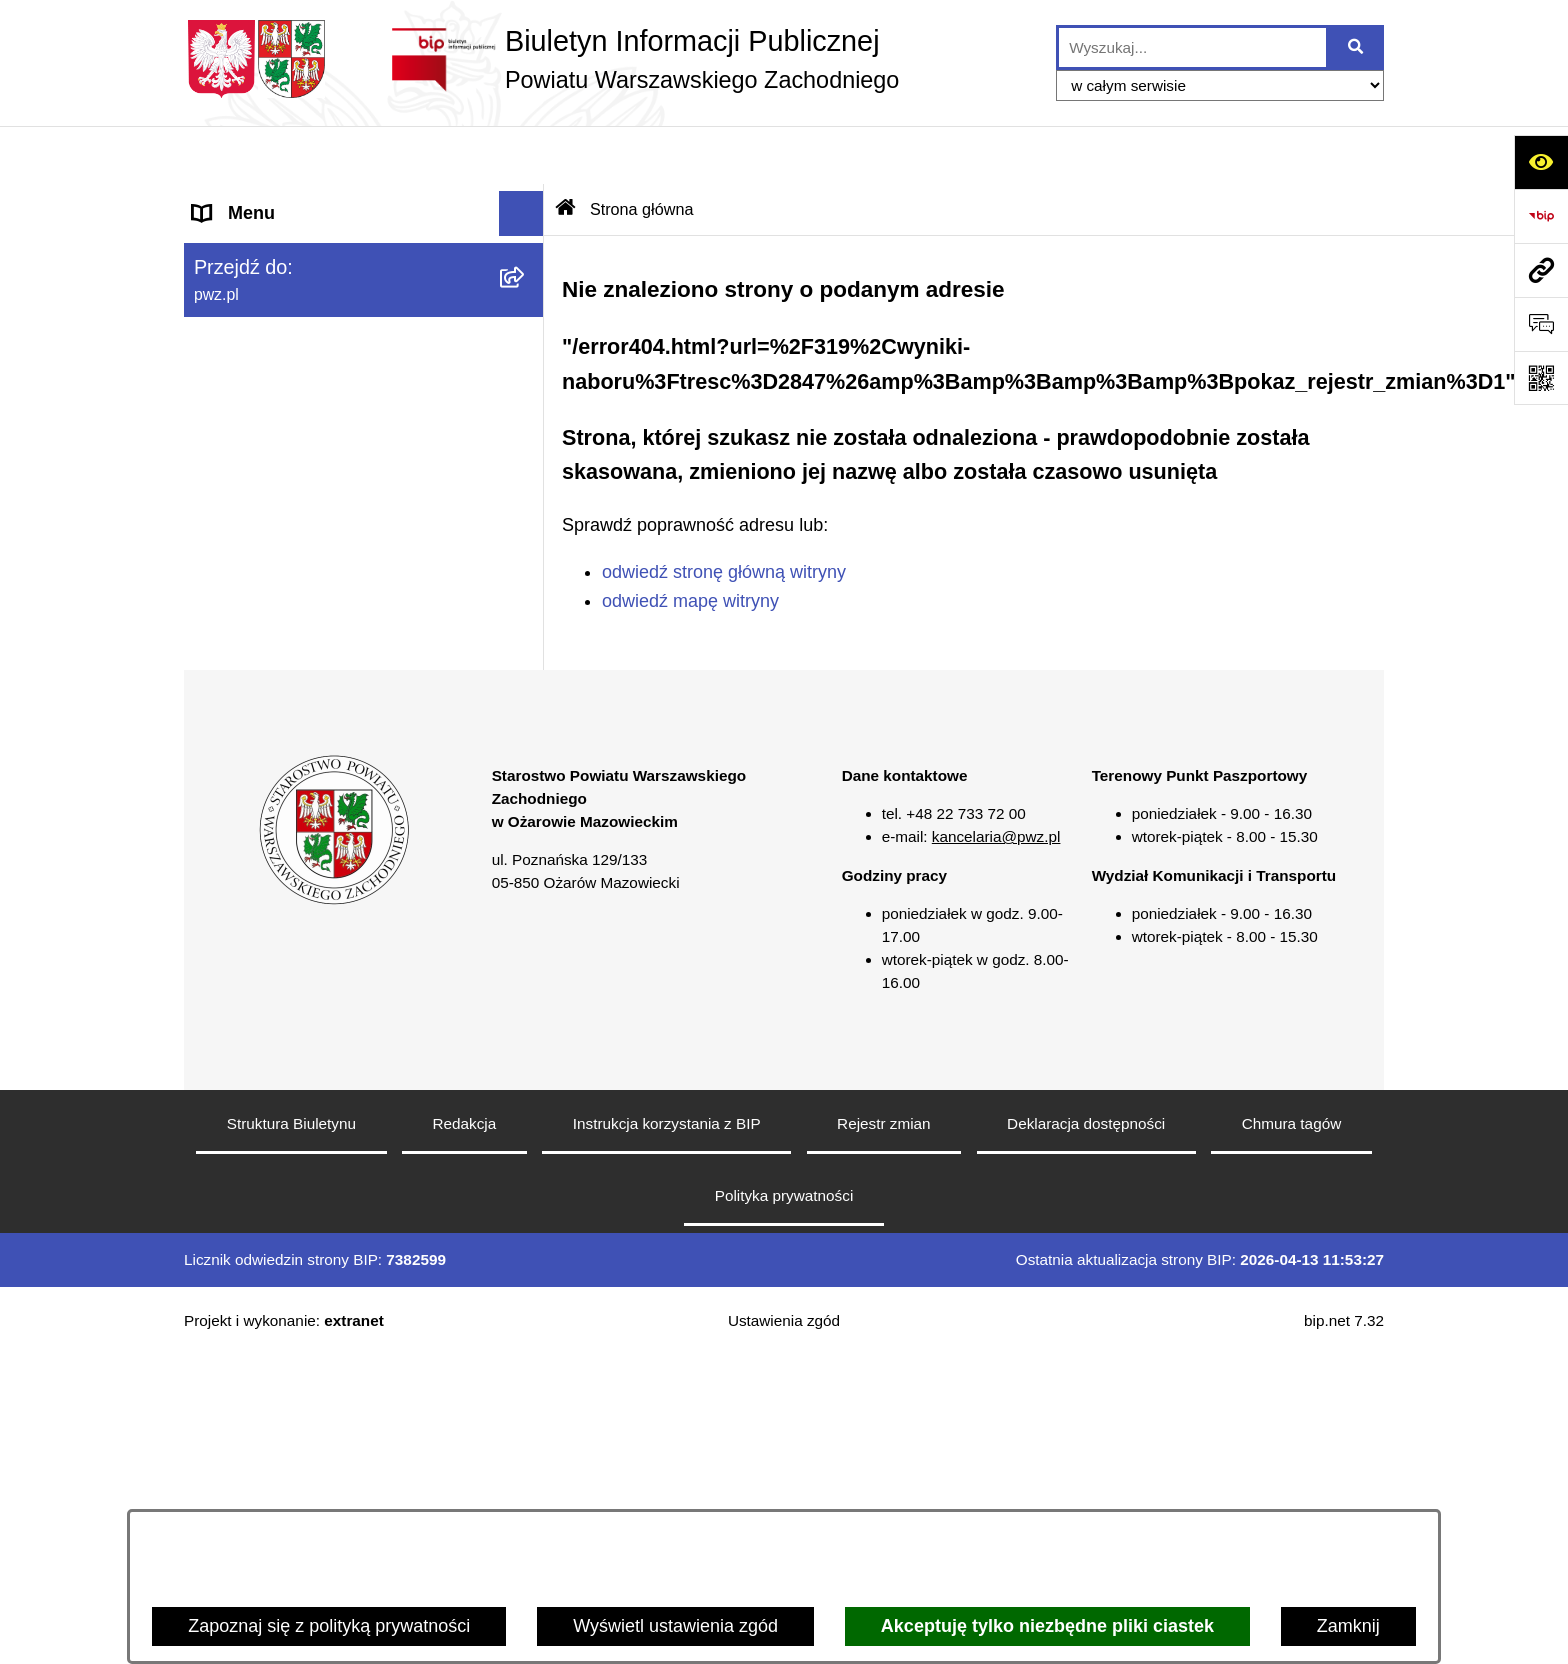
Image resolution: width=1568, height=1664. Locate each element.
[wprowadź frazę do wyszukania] (1192, 47)
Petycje (222, 695)
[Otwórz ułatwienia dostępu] (1541, 162)
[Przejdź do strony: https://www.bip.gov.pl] (1541, 216)
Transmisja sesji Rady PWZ (303, 830)
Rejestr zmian (884, 1431)
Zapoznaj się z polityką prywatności (329, 1626)
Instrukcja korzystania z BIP (667, 1431)
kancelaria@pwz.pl (996, 1145)
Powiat (220, 245)
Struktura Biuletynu (291, 1431)
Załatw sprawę (251, 335)
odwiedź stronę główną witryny (724, 514)
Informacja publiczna (275, 650)
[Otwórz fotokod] (1541, 378)
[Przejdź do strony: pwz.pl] (1541, 270)
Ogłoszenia (238, 380)
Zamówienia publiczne (282, 425)
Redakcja (465, 1431)
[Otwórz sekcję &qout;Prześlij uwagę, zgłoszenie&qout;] (1541, 324)
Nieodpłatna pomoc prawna (302, 605)
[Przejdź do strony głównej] (541, 59)
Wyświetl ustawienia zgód (675, 1626)
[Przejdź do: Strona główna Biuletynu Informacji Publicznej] (566, 151)
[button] (526, 246)
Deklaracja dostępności (1086, 1431)
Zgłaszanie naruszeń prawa (303, 515)
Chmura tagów (1291, 1431)
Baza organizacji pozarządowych (324, 560)
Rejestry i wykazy (262, 740)
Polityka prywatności (784, 1503)
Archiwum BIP (249, 875)
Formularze (238, 785)
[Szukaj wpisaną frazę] (1356, 47)
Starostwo (233, 290)
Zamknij (1348, 1626)
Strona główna (250, 200)
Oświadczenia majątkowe (294, 470)
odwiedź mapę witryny (690, 543)
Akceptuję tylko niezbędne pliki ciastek (1047, 1626)
